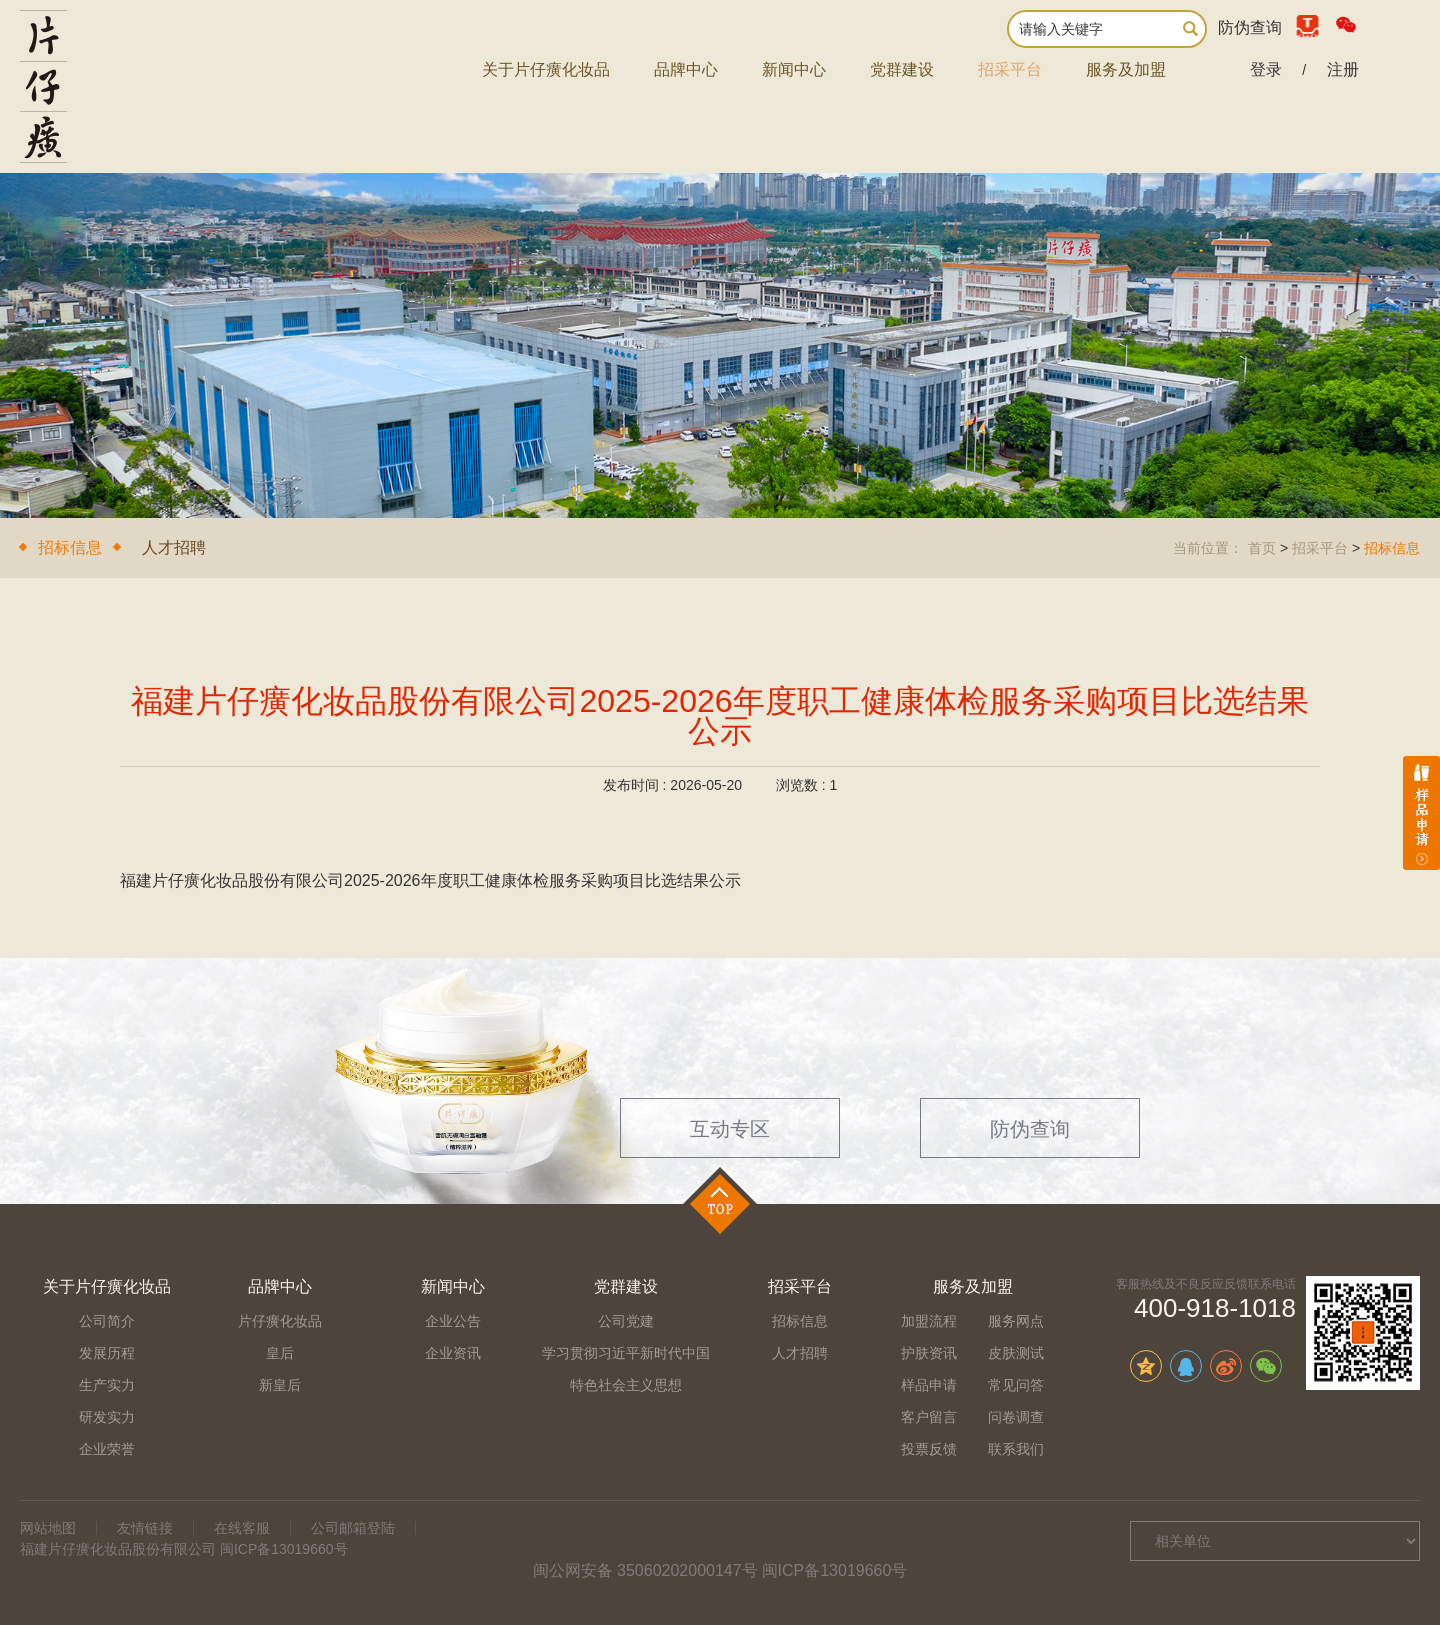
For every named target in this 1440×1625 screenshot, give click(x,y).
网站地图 (48, 1528)
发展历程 (107, 1353)
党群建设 (902, 69)
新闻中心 (794, 69)
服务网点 (1016, 1321)
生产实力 (107, 1385)
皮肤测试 (1016, 1353)
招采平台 (1010, 69)
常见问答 (1016, 1385)
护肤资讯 (929, 1353)
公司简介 (107, 1321)
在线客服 (242, 1528)
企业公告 (453, 1321)
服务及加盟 (1126, 69)
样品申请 (929, 1385)
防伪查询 (1250, 27)
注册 (1343, 69)
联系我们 (1016, 1449)
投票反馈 (929, 1449)
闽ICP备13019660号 (835, 1570)
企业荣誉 (107, 1449)
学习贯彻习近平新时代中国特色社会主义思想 (626, 1369)
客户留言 (929, 1417)
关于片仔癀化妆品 (546, 69)
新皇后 (280, 1385)
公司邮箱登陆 (353, 1528)
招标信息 (70, 547)
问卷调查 (1016, 1417)
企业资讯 (453, 1353)
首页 (1262, 548)
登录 (1266, 69)
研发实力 (107, 1417)
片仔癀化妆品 (280, 1321)
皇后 (280, 1353)
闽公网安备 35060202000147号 (645, 1570)
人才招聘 (174, 547)
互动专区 (730, 1129)
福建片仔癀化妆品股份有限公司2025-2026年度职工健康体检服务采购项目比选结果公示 (430, 880)
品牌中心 (686, 69)
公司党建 (626, 1321)
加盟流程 (929, 1321)
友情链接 (145, 1528)
